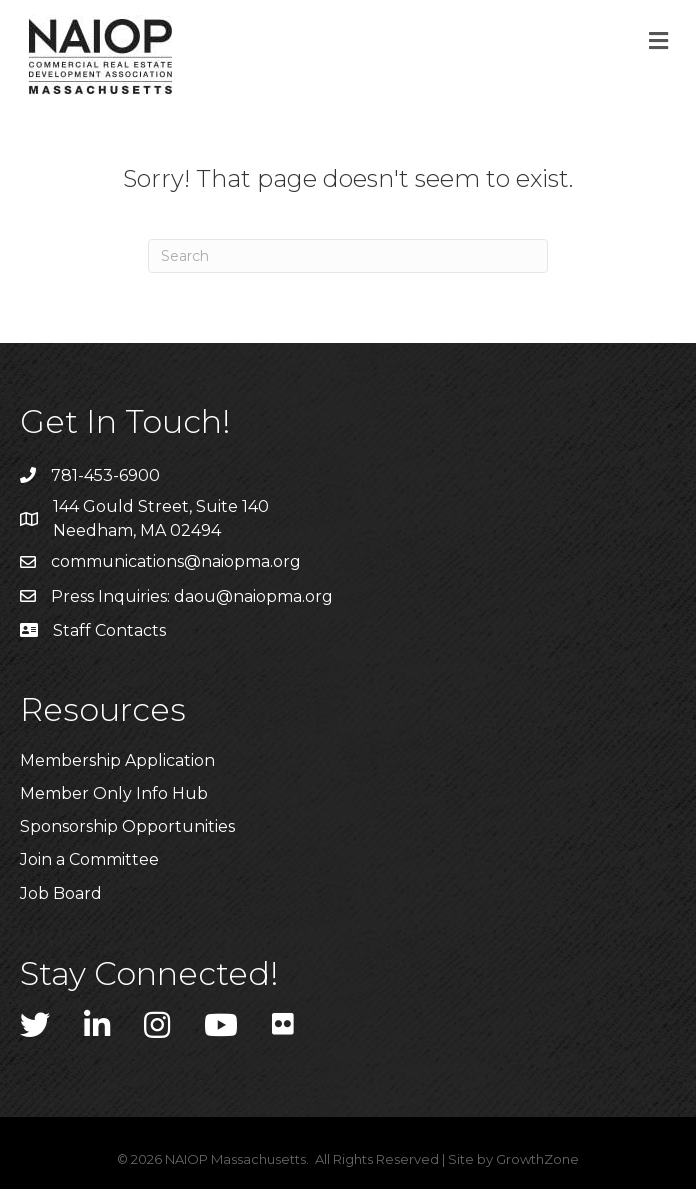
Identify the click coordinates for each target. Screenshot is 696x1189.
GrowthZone (537, 1159)
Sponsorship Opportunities (127, 826)
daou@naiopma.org (253, 596)
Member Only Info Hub (114, 793)
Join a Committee (89, 859)
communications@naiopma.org (176, 561)
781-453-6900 (105, 475)
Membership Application (117, 760)
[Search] (348, 256)
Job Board (61, 893)
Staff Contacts (109, 630)
